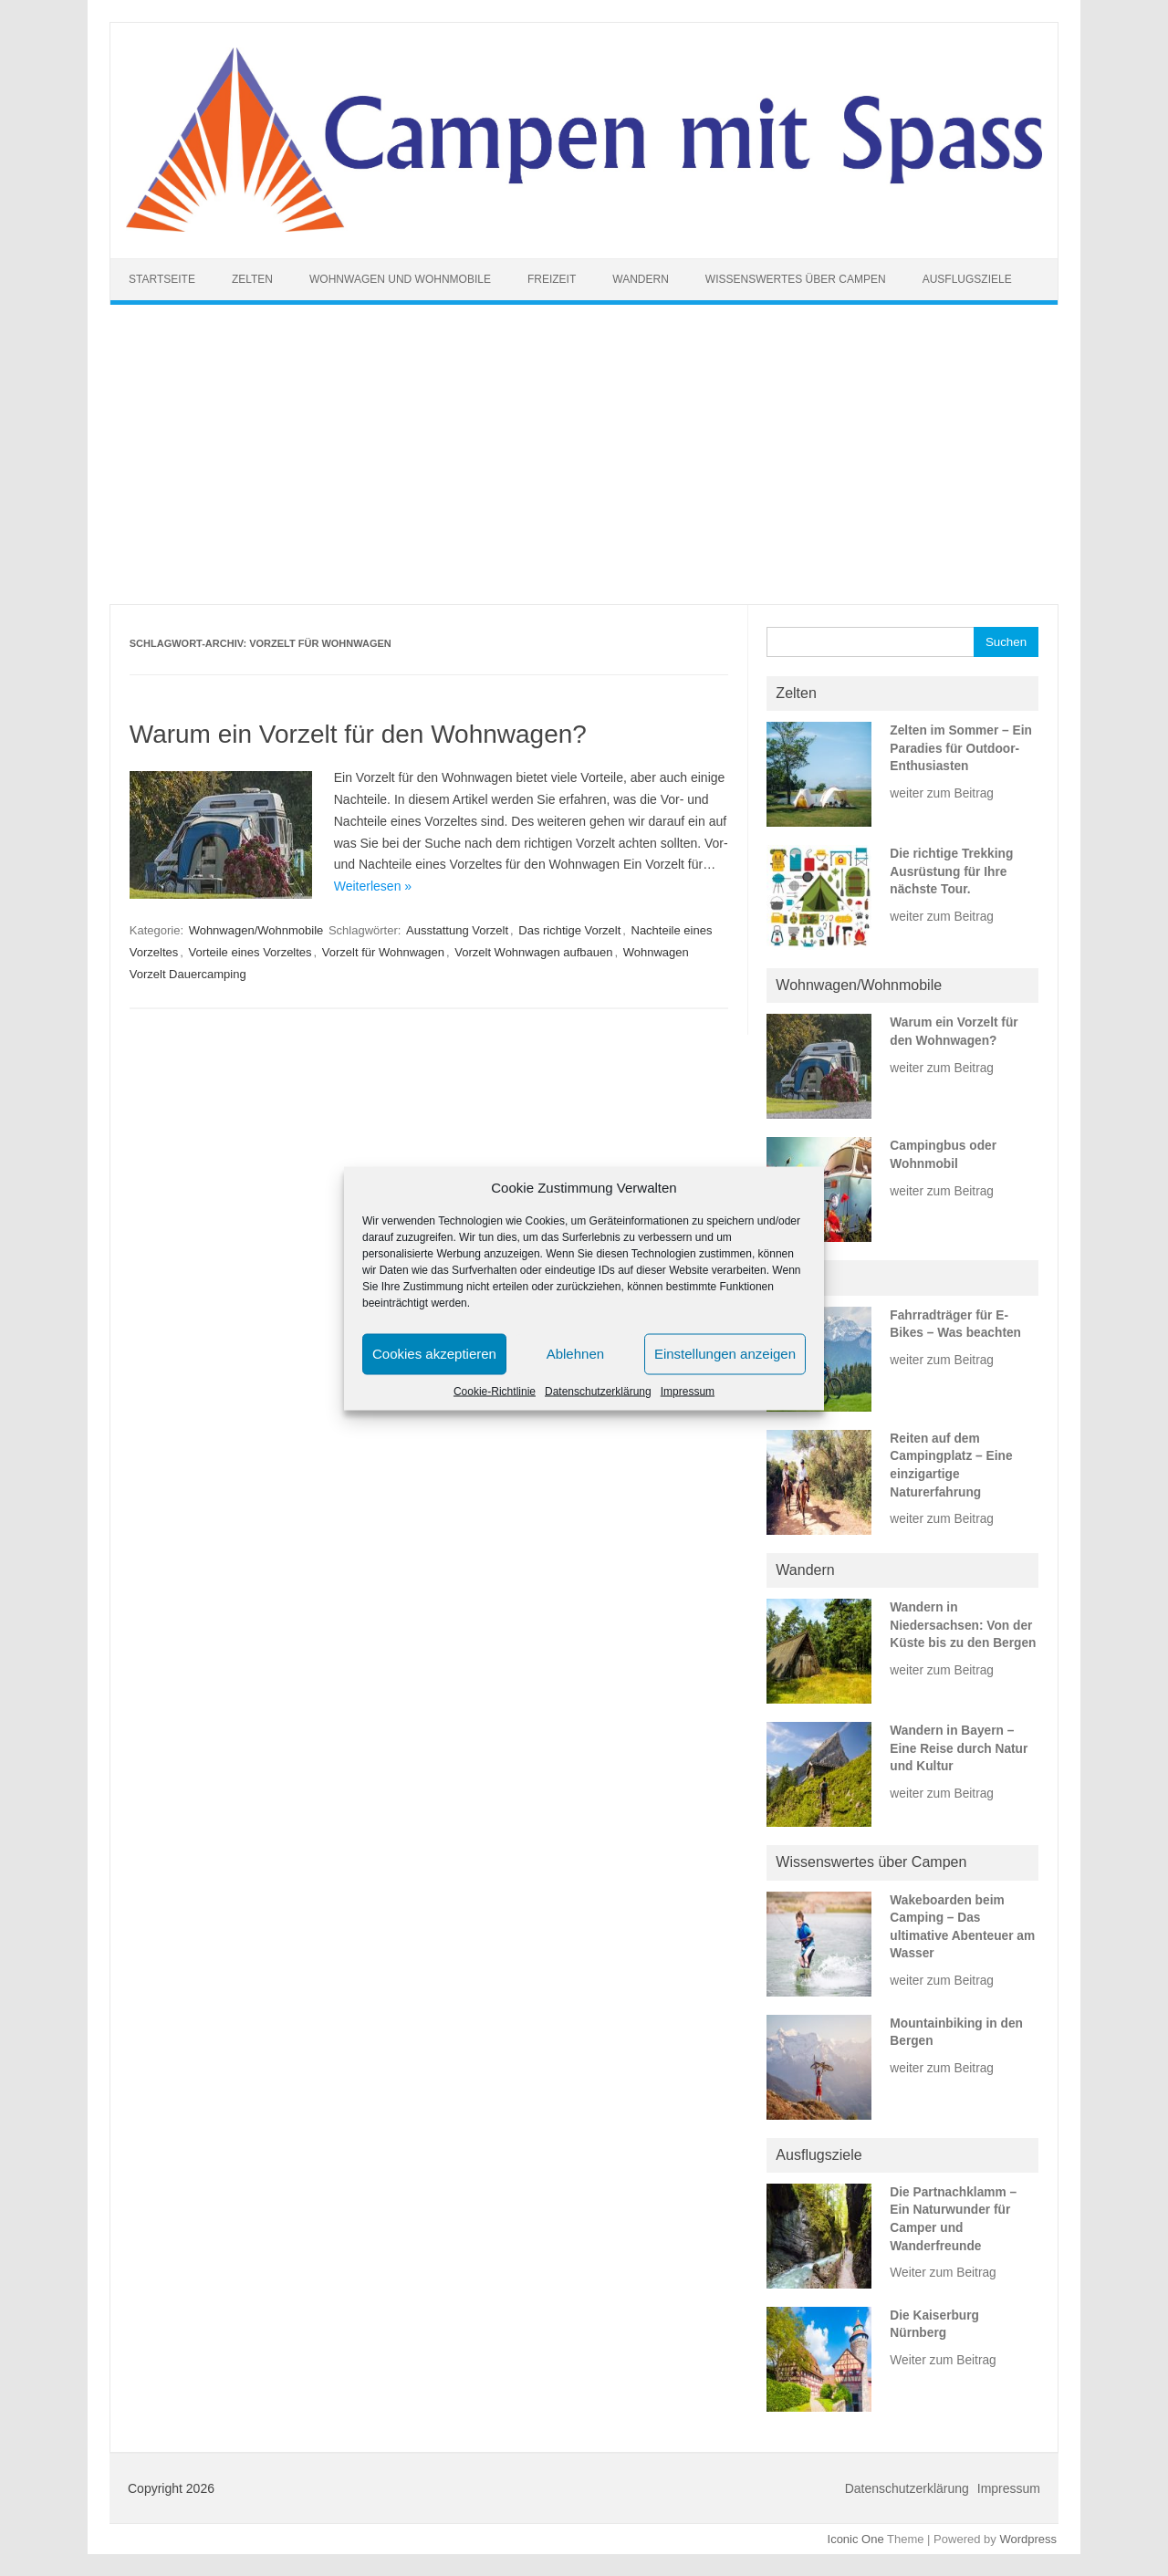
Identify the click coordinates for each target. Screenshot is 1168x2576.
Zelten (252, 279)
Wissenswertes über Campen (795, 279)
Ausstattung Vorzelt (457, 930)
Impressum (687, 1390)
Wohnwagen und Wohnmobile (400, 279)
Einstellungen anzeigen (725, 1353)
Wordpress (1028, 2539)
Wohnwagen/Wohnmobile (256, 930)
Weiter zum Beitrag (943, 2272)
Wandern (640, 279)
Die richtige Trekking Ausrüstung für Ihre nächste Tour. (951, 871)
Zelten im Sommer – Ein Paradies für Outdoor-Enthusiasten (961, 748)
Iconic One (856, 2539)
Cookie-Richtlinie (495, 1390)
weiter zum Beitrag (942, 793)
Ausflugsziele (967, 279)
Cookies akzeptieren (434, 1353)
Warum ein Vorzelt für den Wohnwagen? (358, 734)
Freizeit (551, 279)
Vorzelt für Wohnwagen (383, 952)
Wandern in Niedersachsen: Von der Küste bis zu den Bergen (963, 1625)
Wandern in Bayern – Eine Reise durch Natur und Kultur (958, 1748)
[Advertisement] (584, 454)
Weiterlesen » (373, 886)
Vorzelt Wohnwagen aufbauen (533, 952)
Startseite (162, 279)
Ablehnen (575, 1353)
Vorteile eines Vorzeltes (249, 952)
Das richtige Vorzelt (569, 930)
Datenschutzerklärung (598, 1390)
